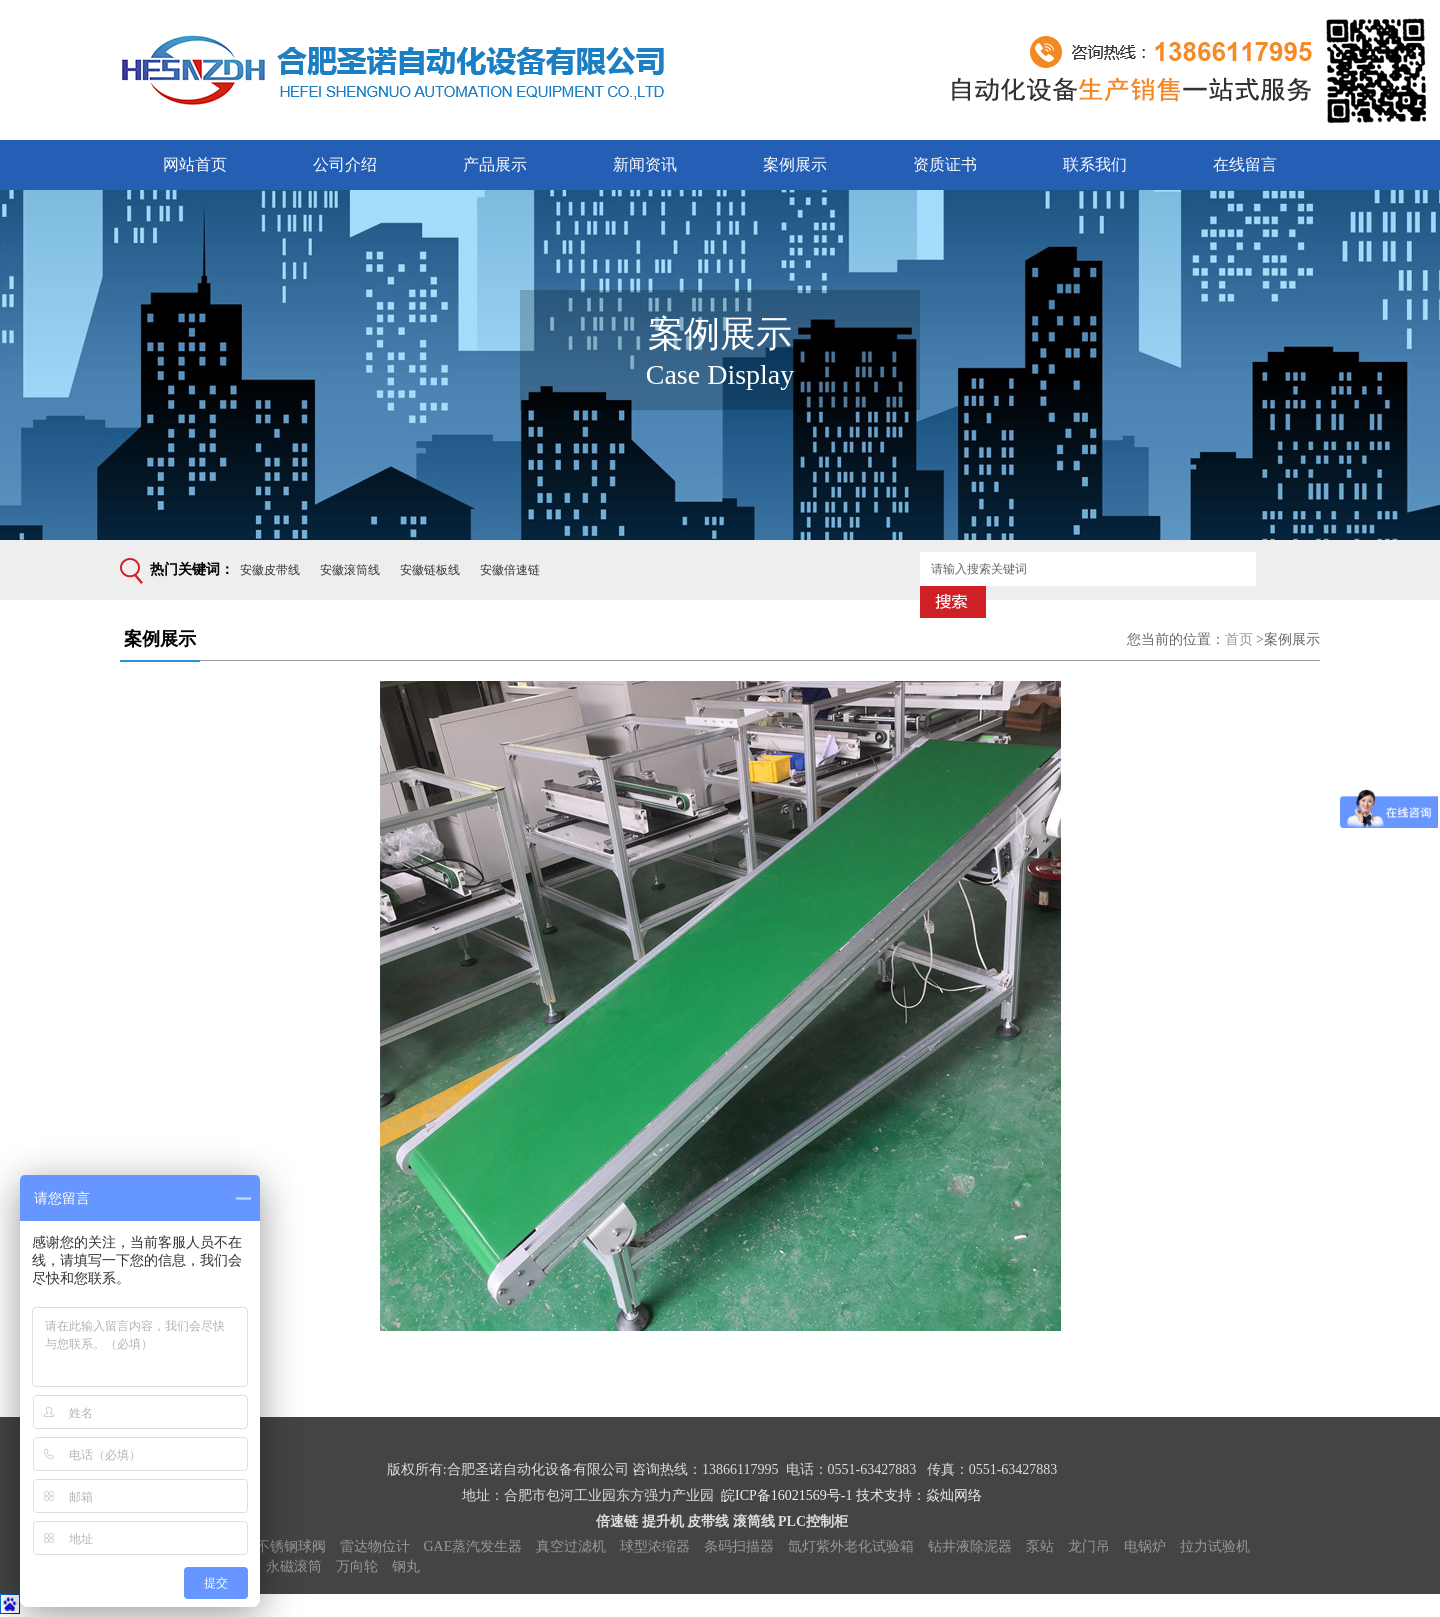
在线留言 (1245, 164)
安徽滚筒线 (350, 570)
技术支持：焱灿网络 (919, 1495)
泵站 (1040, 1546)
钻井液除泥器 (970, 1546)
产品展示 (495, 164)
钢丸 (406, 1566)
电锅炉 (1145, 1546)
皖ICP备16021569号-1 (786, 1495)
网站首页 (195, 164)
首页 (1239, 639)
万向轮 (357, 1566)
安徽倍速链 (510, 570)
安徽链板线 (430, 570)
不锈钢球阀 (291, 1546)
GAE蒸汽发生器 (473, 1546)
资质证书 (945, 164)
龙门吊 (1089, 1546)
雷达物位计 (375, 1546)
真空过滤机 (571, 1546)
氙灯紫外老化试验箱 (851, 1546)
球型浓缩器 (655, 1546)
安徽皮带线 (270, 570)
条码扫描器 (739, 1546)
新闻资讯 (645, 164)
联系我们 (1095, 164)
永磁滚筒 (294, 1566)
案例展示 (795, 164)
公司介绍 (345, 164)
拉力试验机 (1215, 1546)
